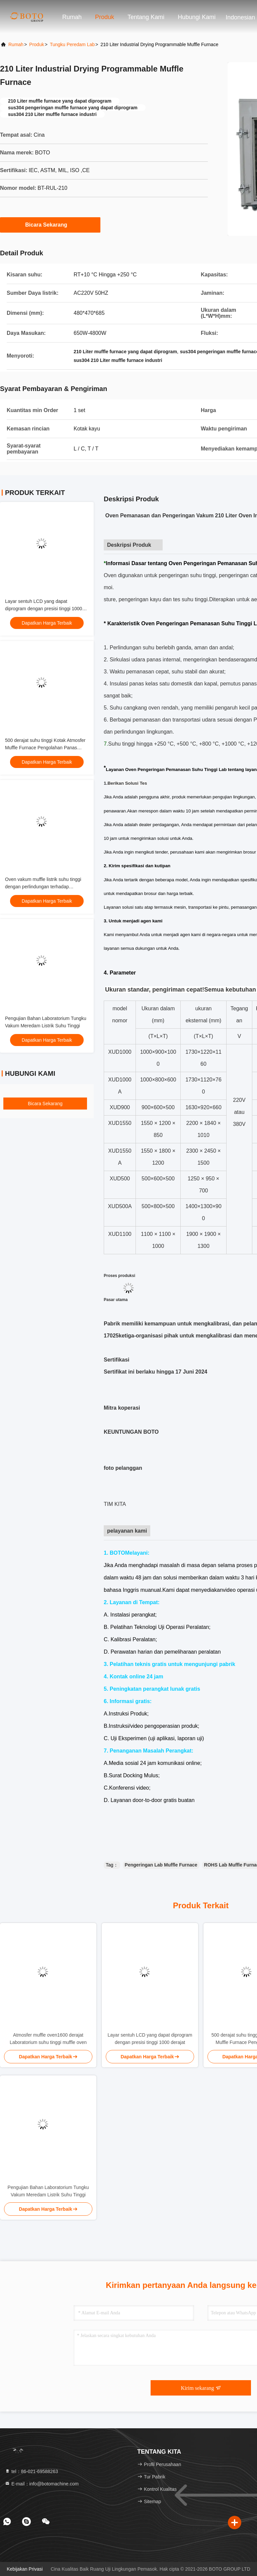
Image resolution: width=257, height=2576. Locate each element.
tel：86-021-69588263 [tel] (31, 2471)
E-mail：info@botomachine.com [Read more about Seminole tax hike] (42, 2483)
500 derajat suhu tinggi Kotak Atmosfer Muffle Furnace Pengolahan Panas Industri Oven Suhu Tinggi (45, 748)
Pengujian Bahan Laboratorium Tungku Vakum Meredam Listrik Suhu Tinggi (48, 2191)
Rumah (72, 17)
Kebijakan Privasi (24, 2569)
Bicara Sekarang (50, 224)
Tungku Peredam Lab (72, 44)
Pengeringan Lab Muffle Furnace (161, 1864)
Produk (104, 17)
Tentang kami (145, 17)
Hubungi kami (197, 17)
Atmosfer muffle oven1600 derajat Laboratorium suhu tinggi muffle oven (48, 2038)
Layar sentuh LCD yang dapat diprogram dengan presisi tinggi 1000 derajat (43, 609)
